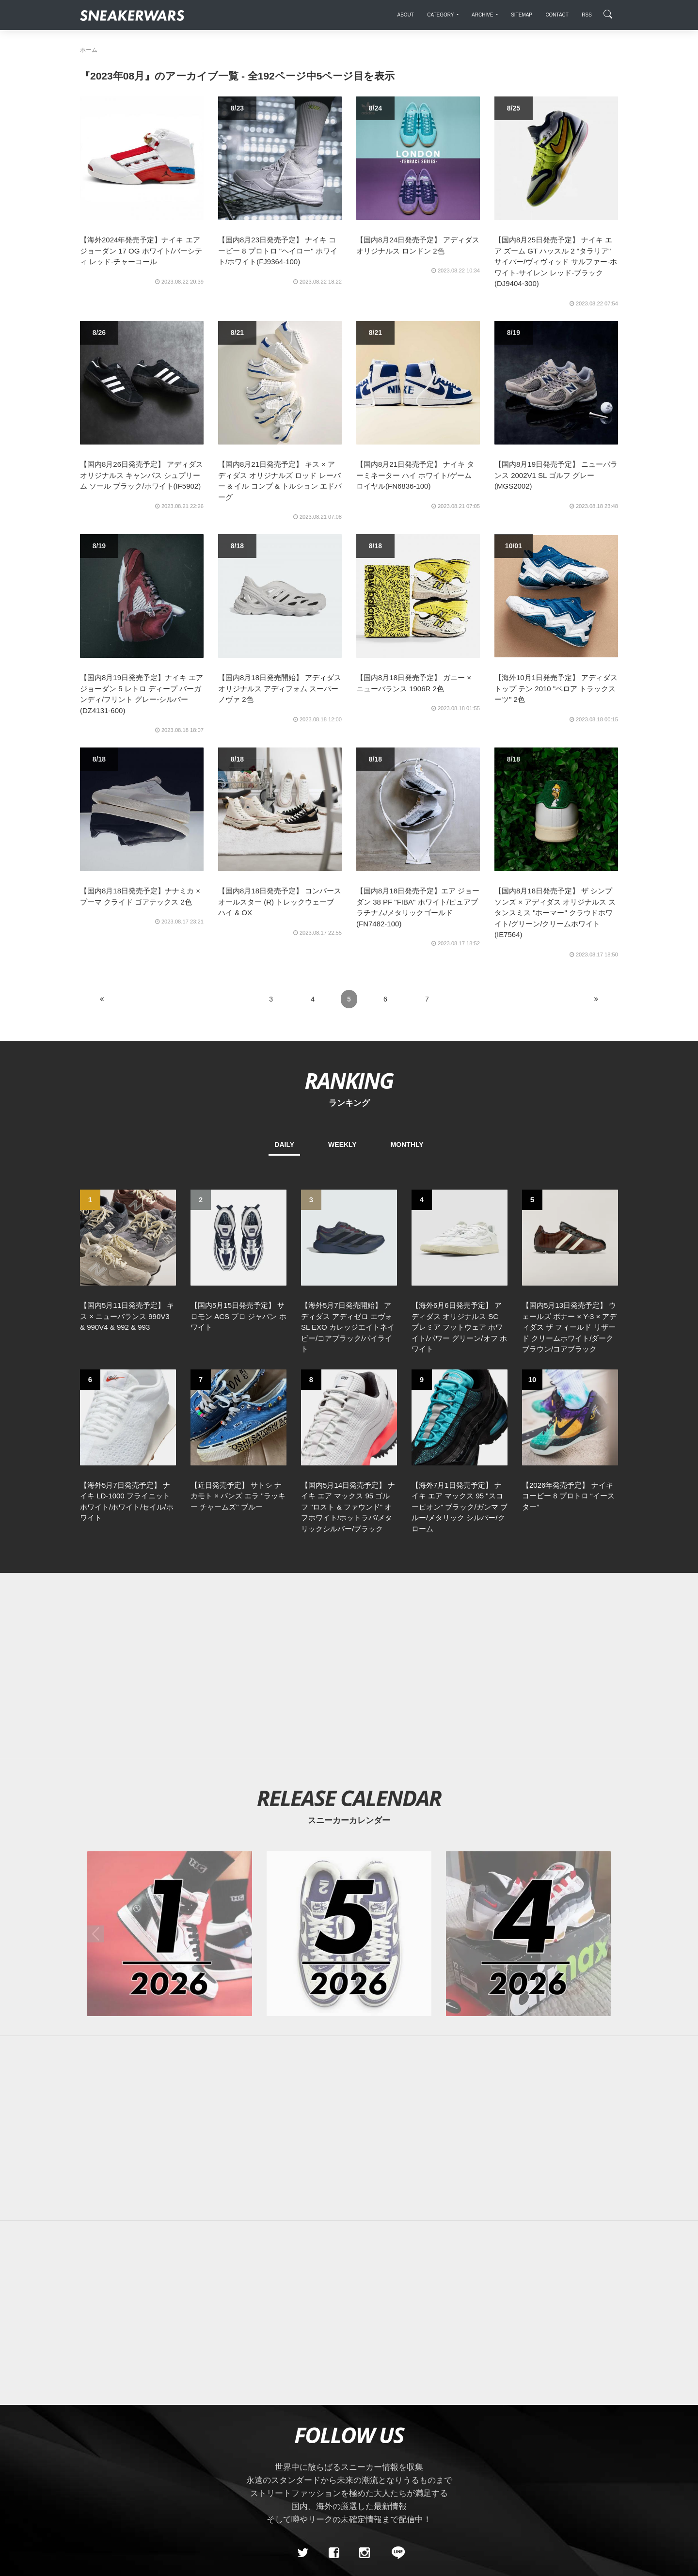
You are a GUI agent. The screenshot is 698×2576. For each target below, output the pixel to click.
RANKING (348, 1080)
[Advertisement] (349, 1498)
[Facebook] (333, 2385)
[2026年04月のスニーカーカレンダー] (528, 1766)
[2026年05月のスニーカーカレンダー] (349, 1766)
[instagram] (364, 2385)
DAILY (284, 1144)
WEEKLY (342, 1144)
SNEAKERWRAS (541, 2452)
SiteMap (97, 2453)
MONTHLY (407, 1144)
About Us (134, 2453)
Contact (172, 2453)
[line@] (395, 2385)
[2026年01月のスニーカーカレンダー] (169, 1766)
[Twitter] (303, 2385)
